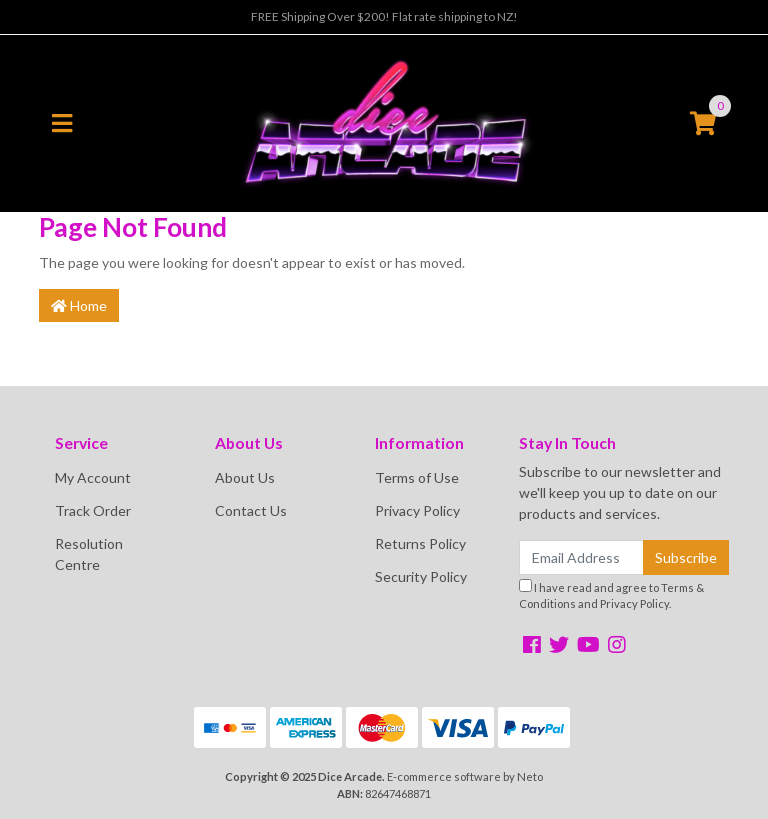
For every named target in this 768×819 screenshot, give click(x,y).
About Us (245, 477)
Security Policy (421, 576)
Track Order (93, 510)
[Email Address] (581, 557)
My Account (93, 477)
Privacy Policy (417, 510)
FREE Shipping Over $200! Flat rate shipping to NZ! (384, 16)
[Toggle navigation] (62, 124)
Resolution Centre (89, 554)
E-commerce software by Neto (465, 776)
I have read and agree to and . (611, 595)
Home (79, 305)
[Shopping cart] (703, 124)
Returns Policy (420, 543)
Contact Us (251, 510)
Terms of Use (417, 477)
